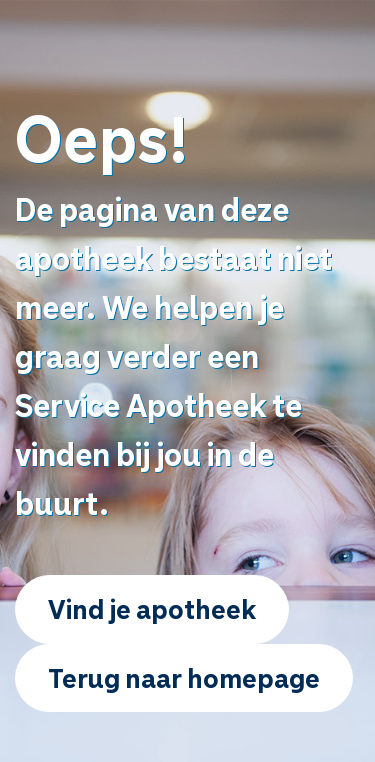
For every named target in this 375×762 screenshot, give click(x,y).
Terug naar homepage (184, 677)
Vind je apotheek (152, 608)
